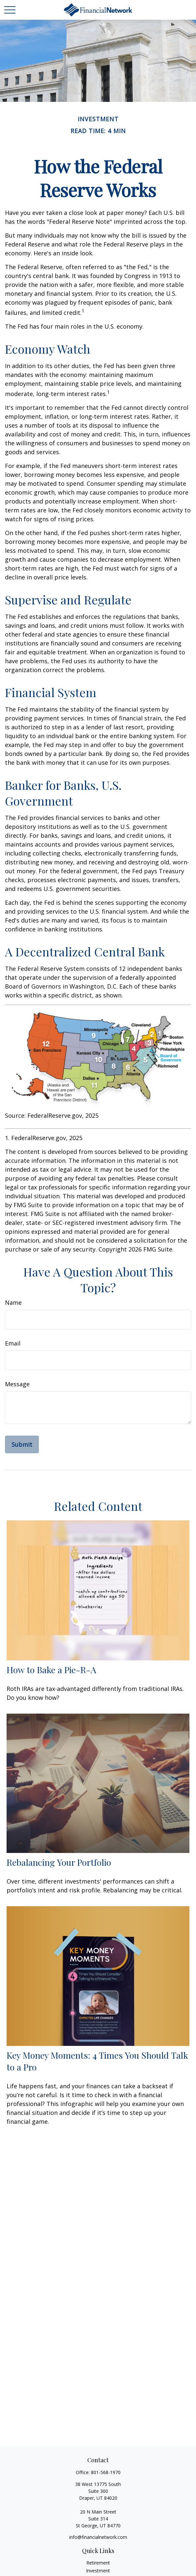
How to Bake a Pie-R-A (51, 1669)
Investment (98, 2570)
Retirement (98, 2563)
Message (17, 1384)
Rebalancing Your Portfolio (59, 1862)
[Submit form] (22, 1444)
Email (12, 1343)
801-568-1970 (106, 2472)
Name (13, 1302)
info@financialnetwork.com (98, 2537)
